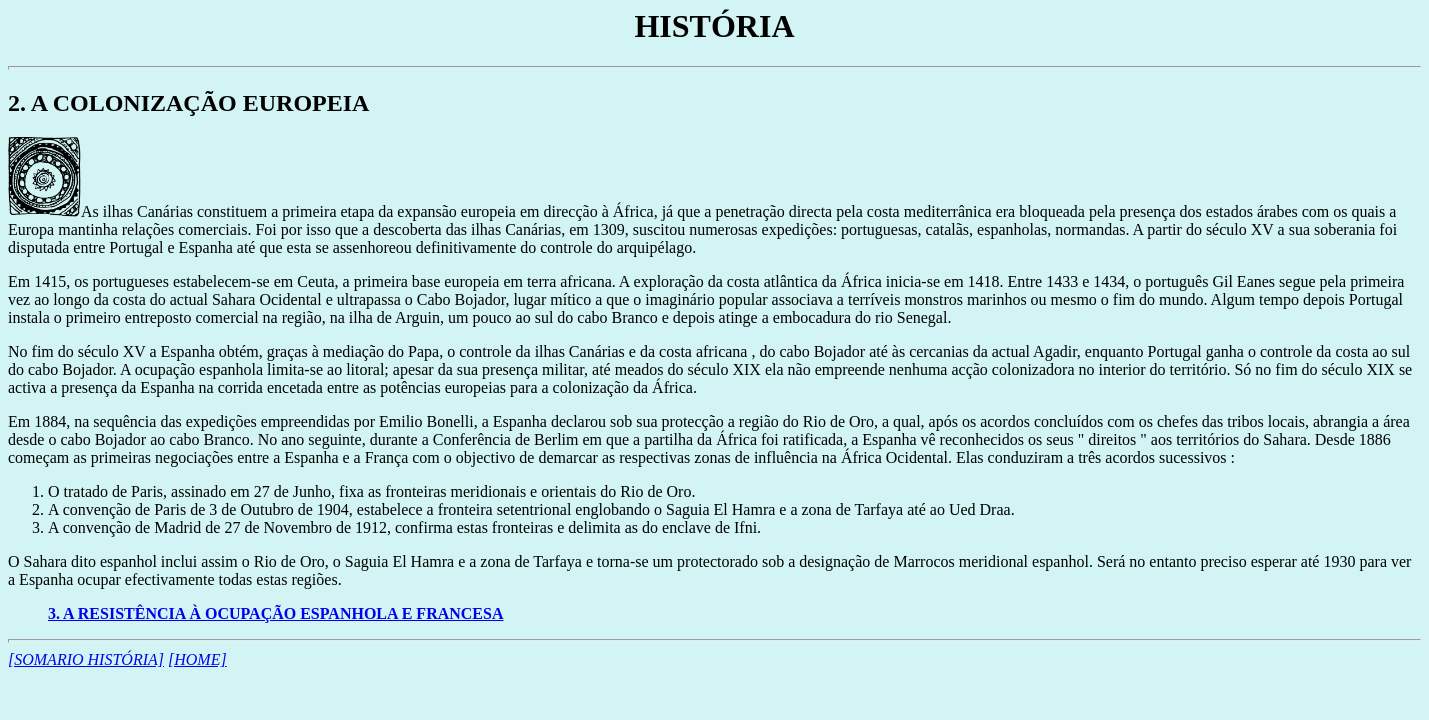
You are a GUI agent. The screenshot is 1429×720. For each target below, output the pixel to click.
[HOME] (197, 659)
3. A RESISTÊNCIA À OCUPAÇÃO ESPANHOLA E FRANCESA (275, 613)
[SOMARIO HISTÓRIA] (86, 659)
